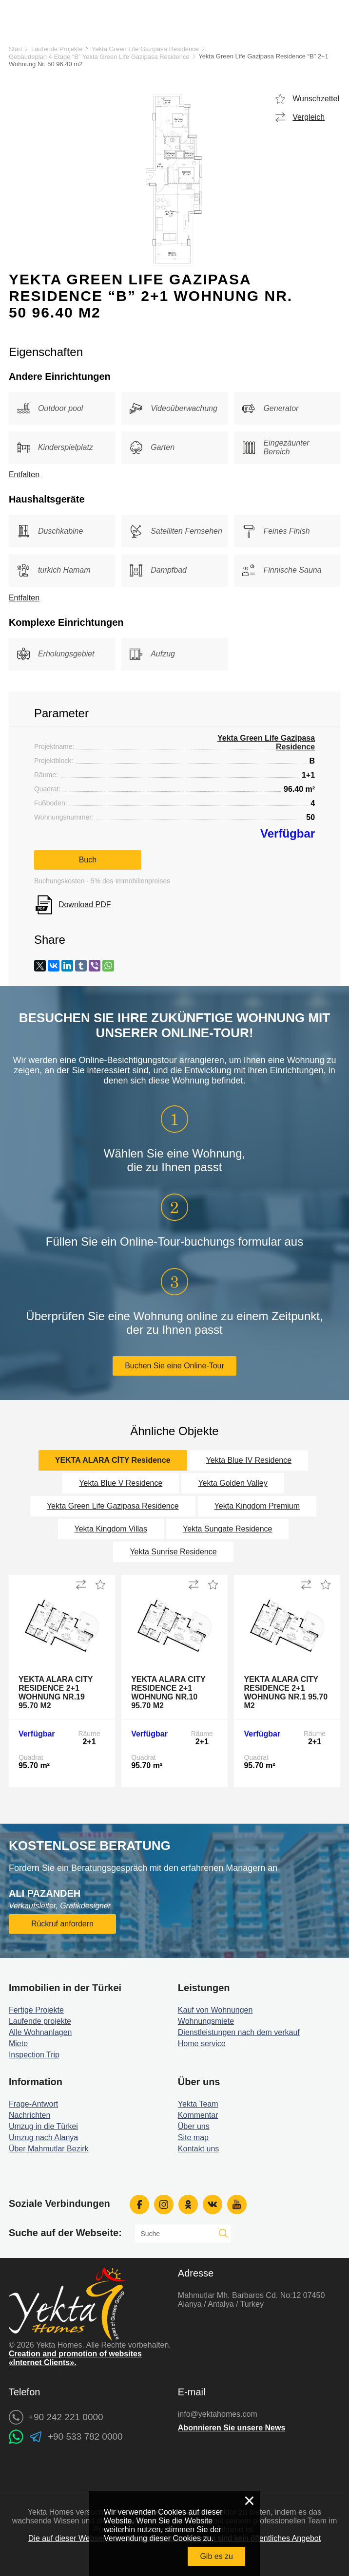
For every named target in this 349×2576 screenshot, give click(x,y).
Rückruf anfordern (62, 1924)
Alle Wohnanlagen (40, 2032)
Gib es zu (216, 2556)
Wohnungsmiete (206, 2021)
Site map (193, 2137)
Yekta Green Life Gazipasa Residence (145, 49)
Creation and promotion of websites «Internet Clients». (75, 2358)
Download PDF (84, 904)
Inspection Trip (34, 2055)
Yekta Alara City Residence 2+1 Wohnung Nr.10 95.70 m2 (168, 1692)
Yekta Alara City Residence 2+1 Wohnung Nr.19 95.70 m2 (56, 1692)
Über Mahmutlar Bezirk (49, 2149)
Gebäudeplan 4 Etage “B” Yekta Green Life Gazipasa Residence (99, 56)
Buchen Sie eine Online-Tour (174, 1366)
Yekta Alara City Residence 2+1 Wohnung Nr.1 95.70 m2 (286, 1692)
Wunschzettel (315, 98)
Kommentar (198, 2115)
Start (15, 49)
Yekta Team (198, 2104)
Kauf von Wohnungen (215, 2010)
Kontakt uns (198, 2149)
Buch (88, 860)
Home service (202, 2043)
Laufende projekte (40, 2021)
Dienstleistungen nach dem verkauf (239, 2032)
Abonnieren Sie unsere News (232, 2428)
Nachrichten (29, 2115)
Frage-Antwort (33, 2104)
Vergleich (308, 117)
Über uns (194, 2126)
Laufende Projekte (57, 49)
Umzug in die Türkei (43, 2126)
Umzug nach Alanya (43, 2137)
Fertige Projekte (36, 2010)
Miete (18, 2043)
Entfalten (24, 474)
